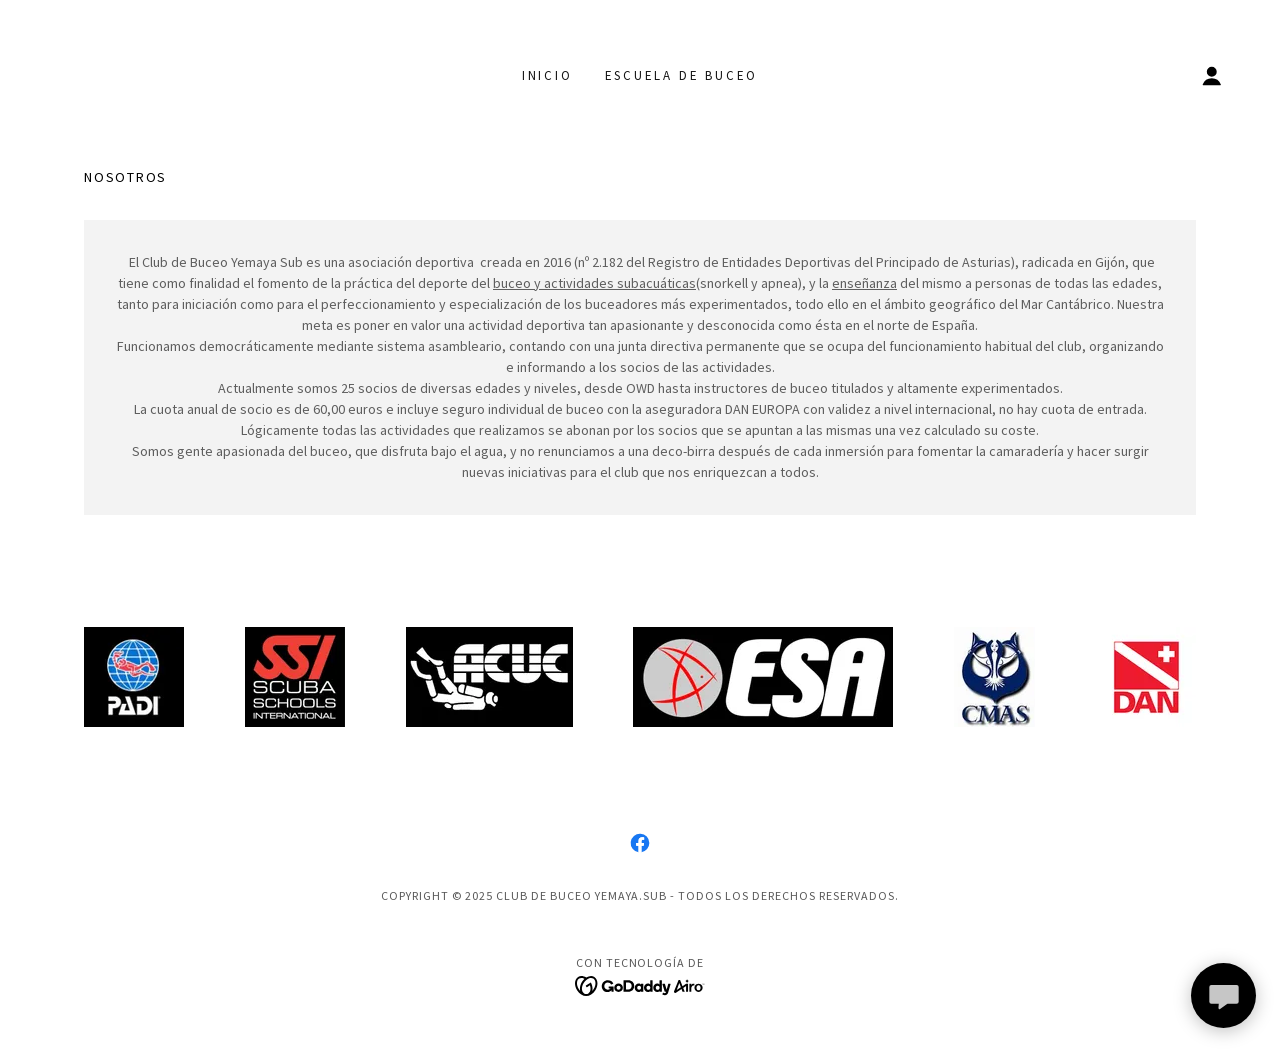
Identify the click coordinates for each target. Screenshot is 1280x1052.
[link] (640, 843)
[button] (1212, 76)
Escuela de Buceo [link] (682, 75)
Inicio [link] (547, 75)
